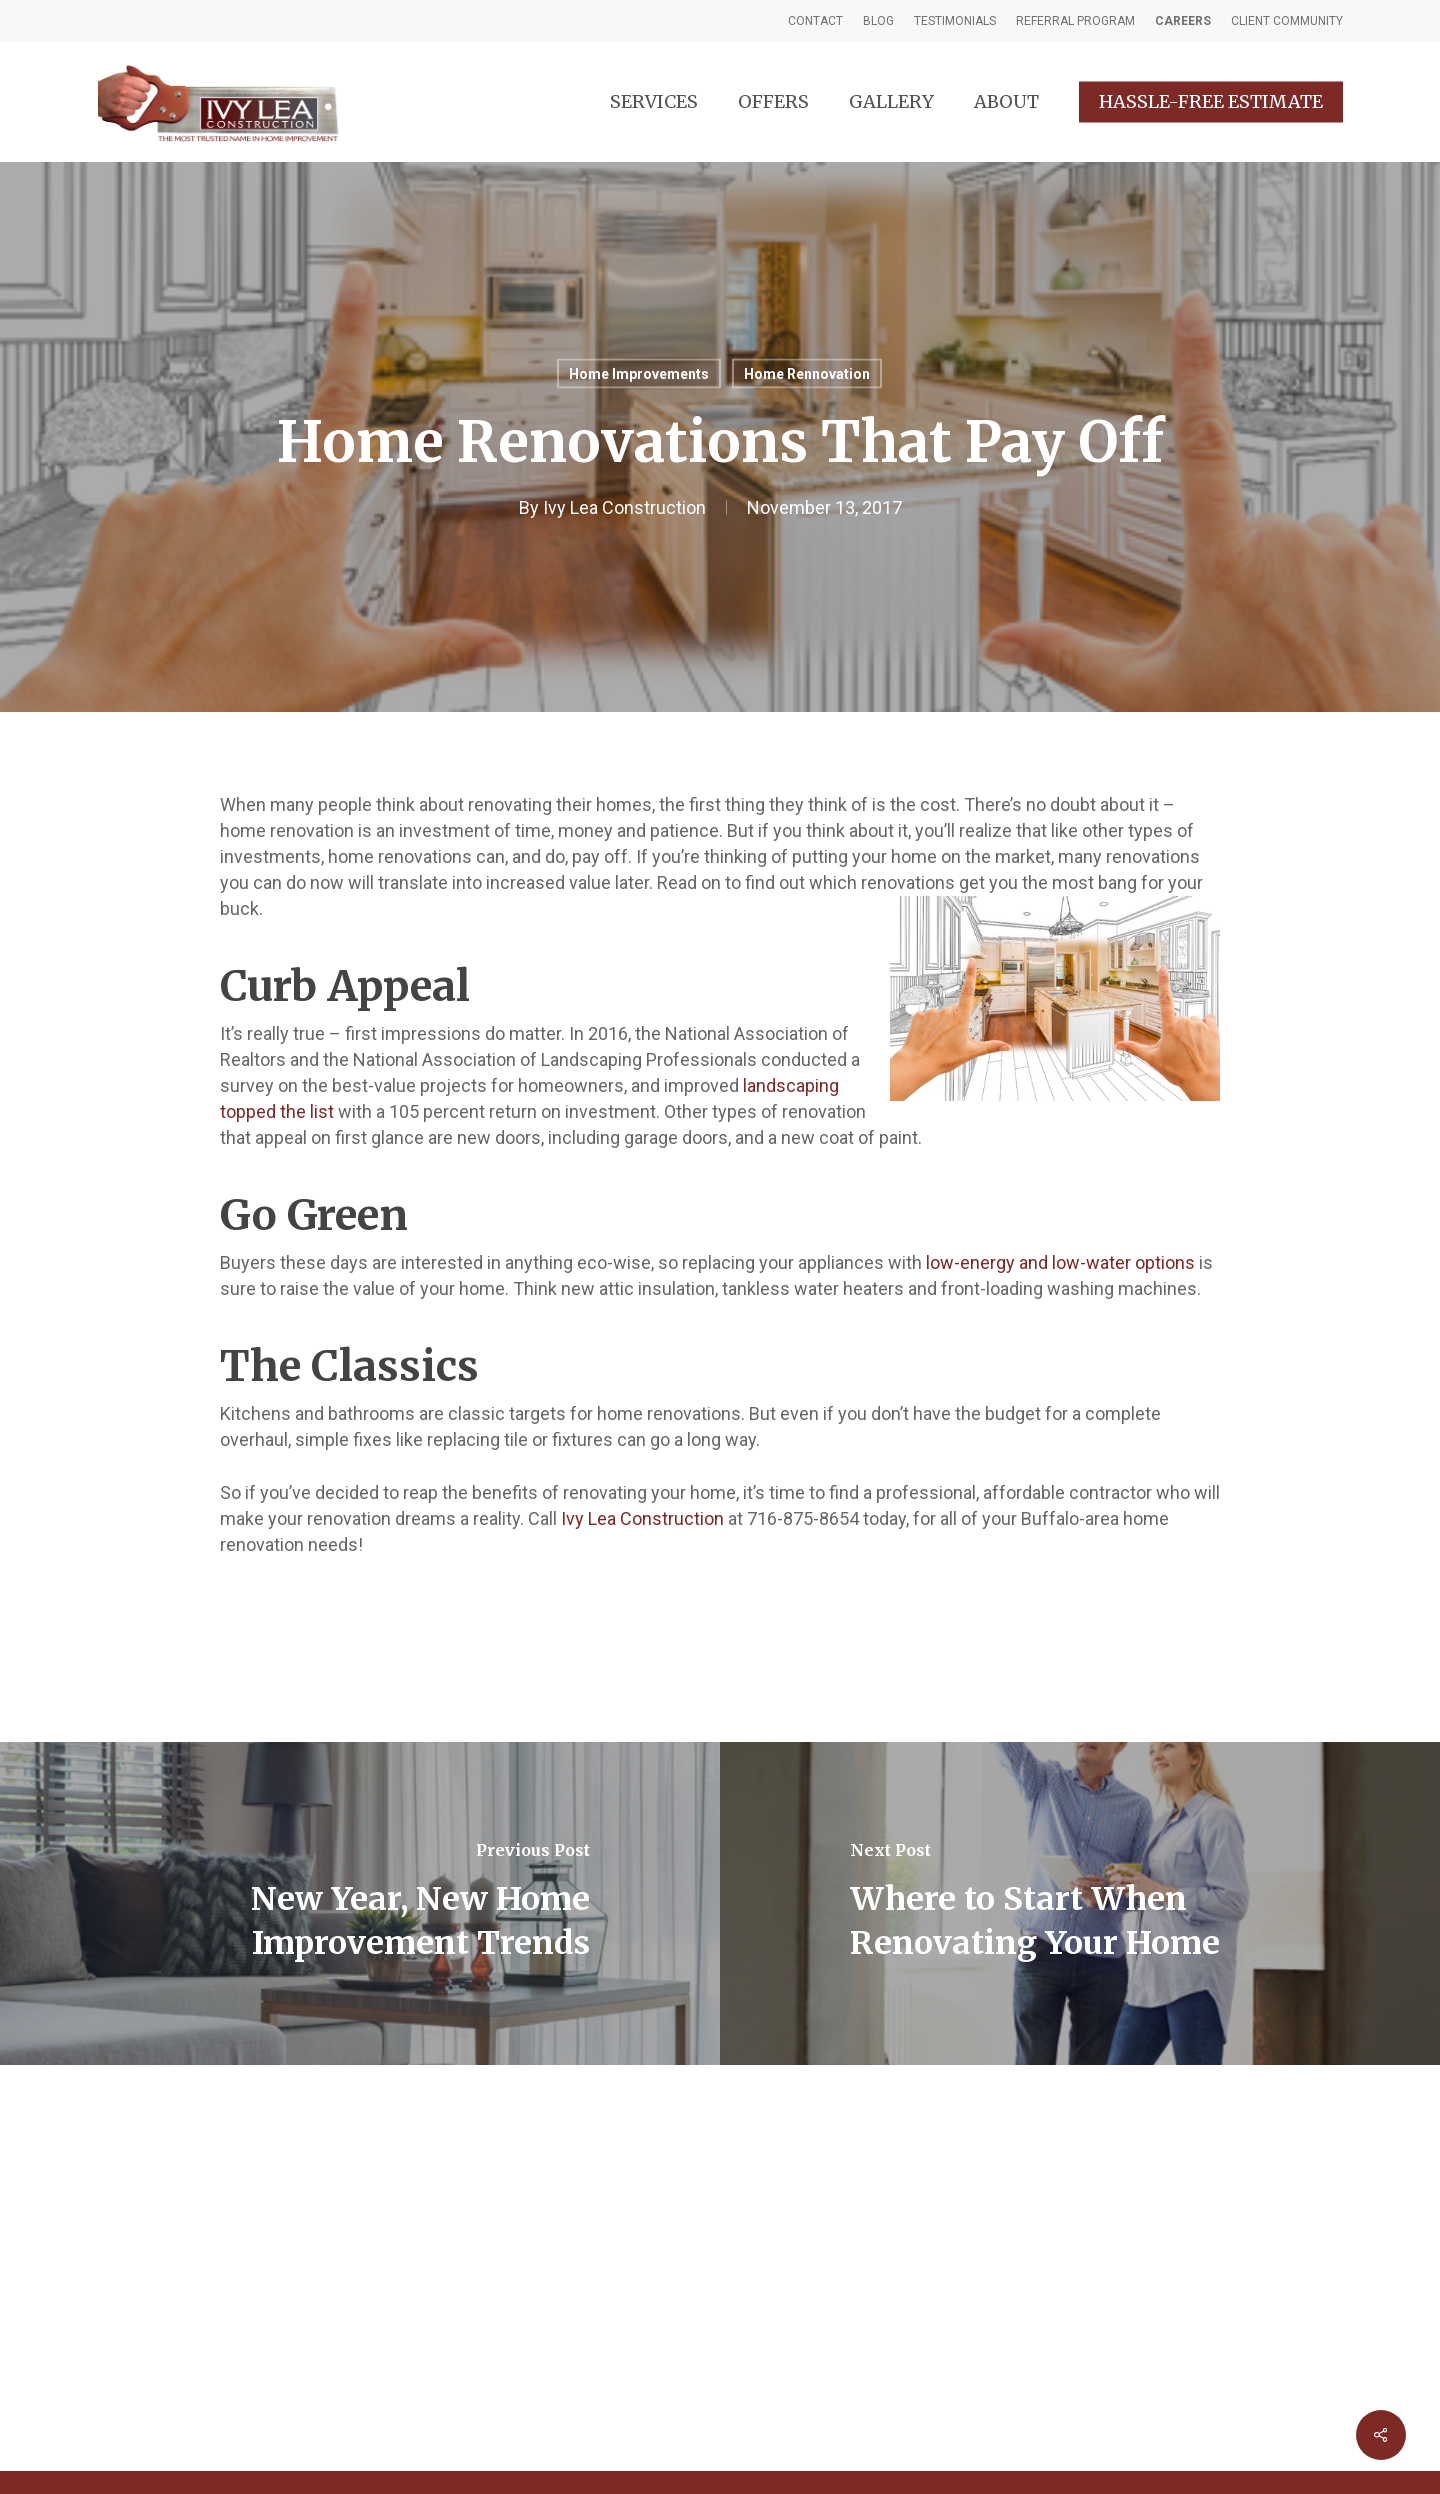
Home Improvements (639, 374)
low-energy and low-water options (1060, 1262)
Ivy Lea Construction (624, 507)
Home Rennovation (807, 374)
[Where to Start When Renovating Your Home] (1080, 1903)
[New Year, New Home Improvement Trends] (360, 1903)
